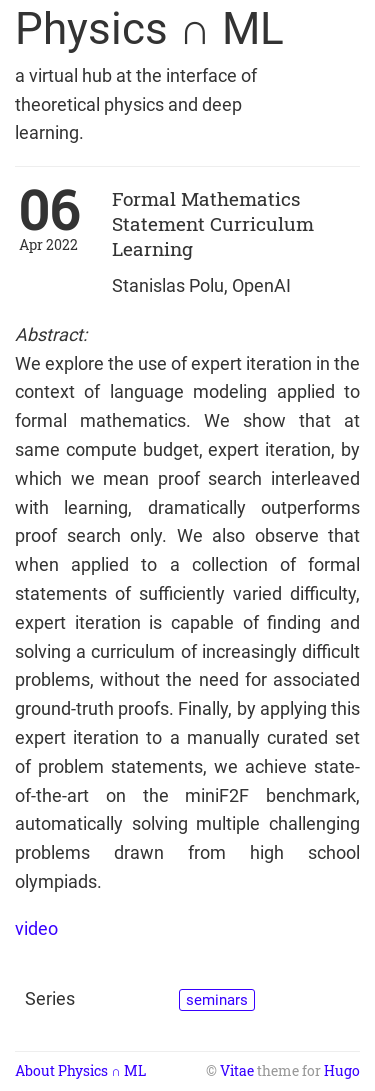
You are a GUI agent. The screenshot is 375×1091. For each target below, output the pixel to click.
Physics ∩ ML (149, 29)
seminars (217, 1000)
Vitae (237, 1071)
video (36, 928)
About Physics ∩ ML (80, 1071)
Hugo (342, 1071)
